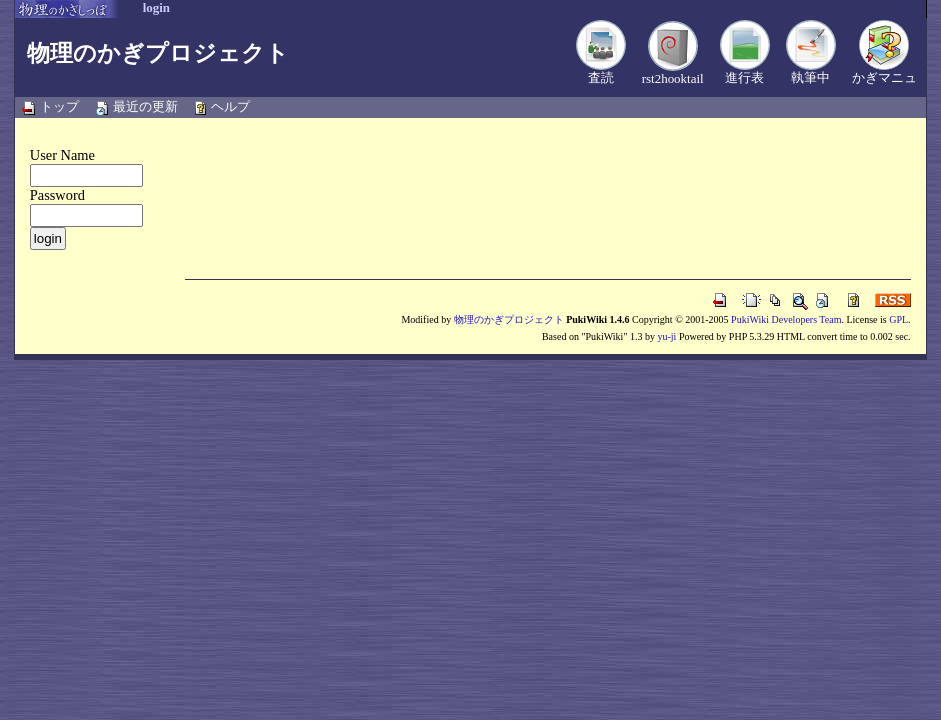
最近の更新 (145, 106)
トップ (59, 106)
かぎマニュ (884, 77)
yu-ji (666, 336)
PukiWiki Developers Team (786, 319)
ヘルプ (230, 106)
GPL (898, 319)
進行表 (744, 77)
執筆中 (810, 77)
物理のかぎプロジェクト (158, 53)
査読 (601, 77)
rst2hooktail (673, 78)
